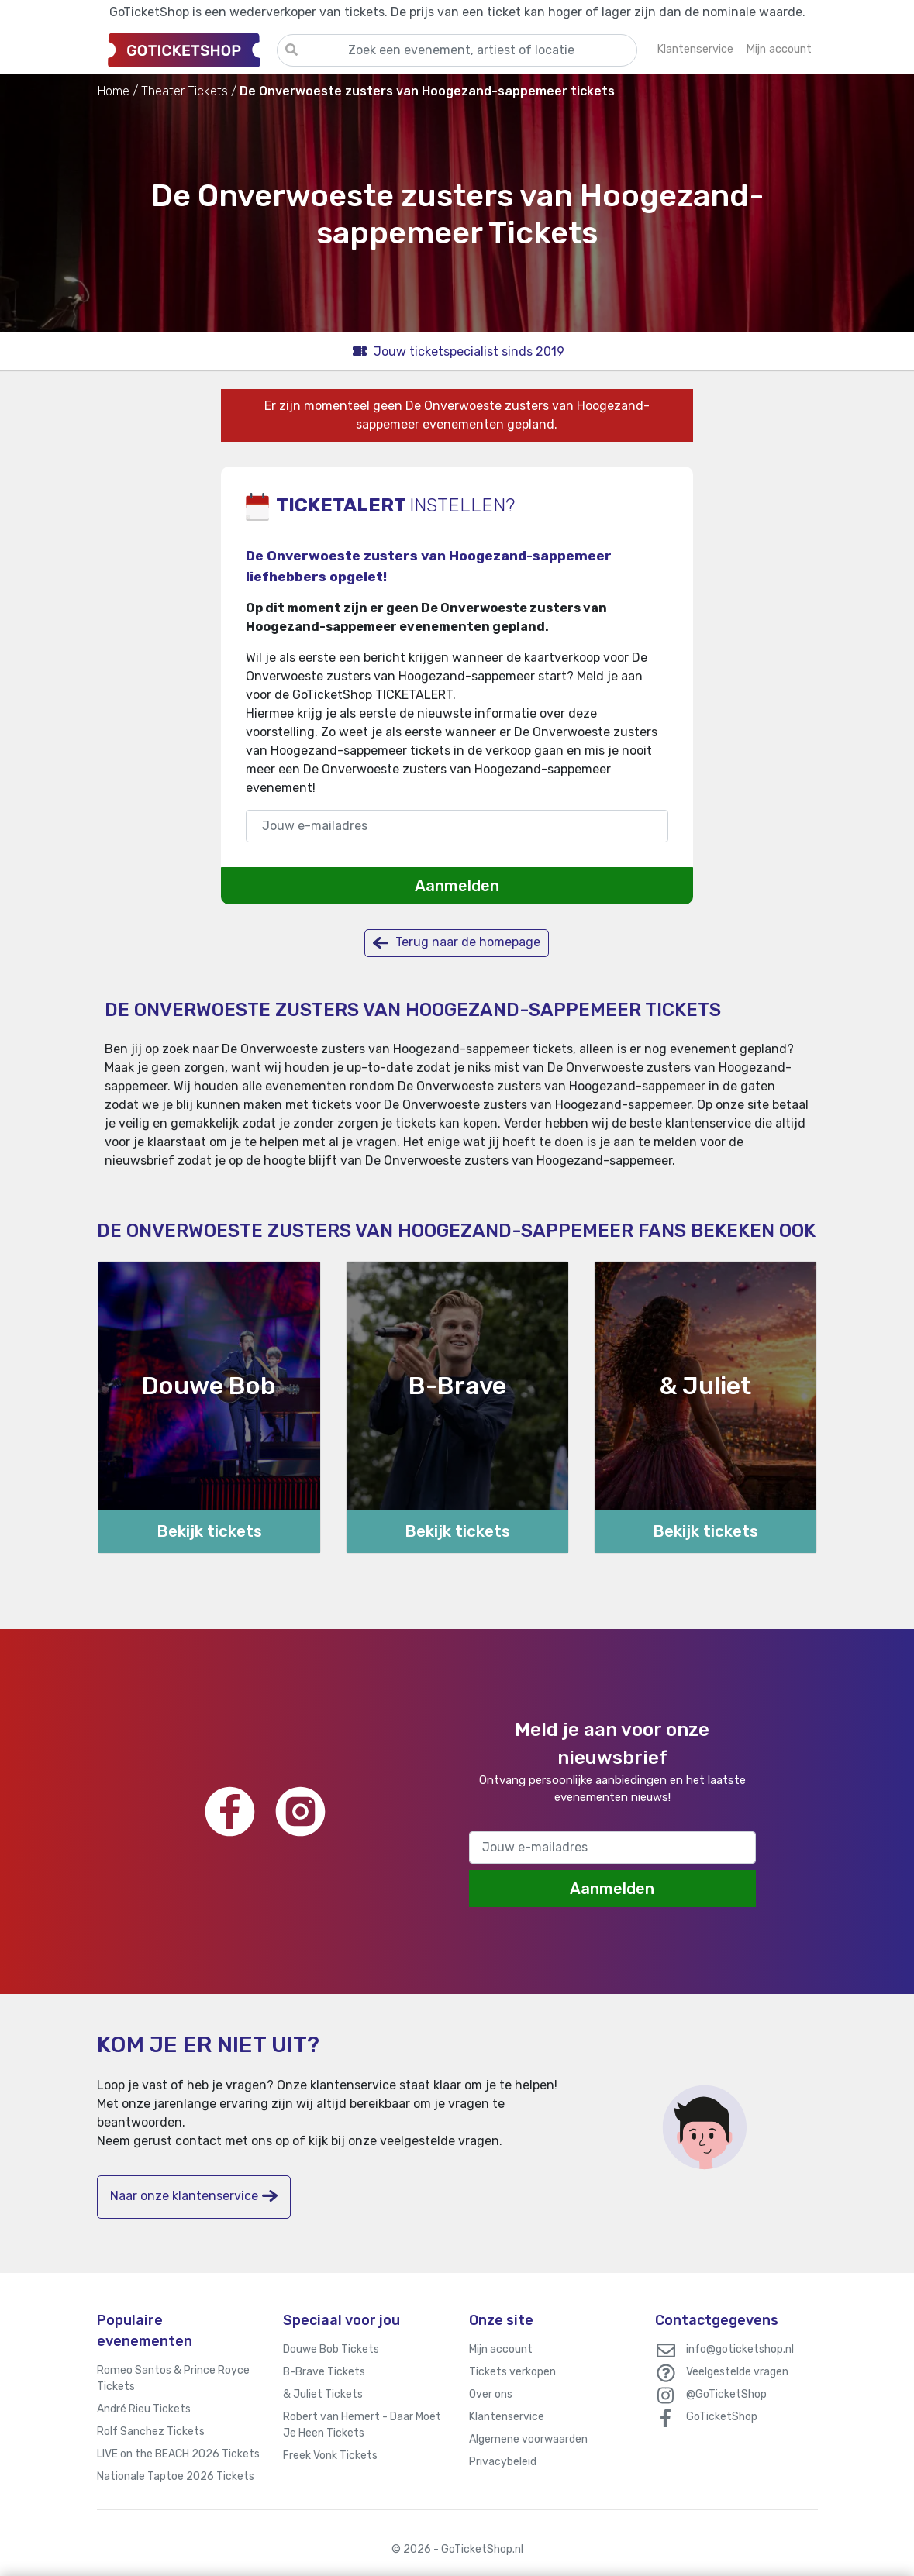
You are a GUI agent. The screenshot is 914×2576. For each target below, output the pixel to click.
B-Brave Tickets (324, 2371)
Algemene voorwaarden (528, 2439)
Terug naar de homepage (456, 942)
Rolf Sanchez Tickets (151, 2431)
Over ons (490, 2394)
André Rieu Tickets (144, 2409)
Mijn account (501, 2349)
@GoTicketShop (726, 2394)
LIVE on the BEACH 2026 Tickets (178, 2454)
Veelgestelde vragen (737, 2371)
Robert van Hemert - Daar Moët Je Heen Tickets (362, 2425)
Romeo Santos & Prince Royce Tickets (173, 2378)
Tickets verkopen (512, 2371)
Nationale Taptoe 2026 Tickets (175, 2476)
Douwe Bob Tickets (331, 2349)
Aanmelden (457, 885)
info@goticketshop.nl (740, 2349)
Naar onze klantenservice (194, 2196)
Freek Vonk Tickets (330, 2455)
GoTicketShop (721, 2416)
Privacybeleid (502, 2461)
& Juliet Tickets (323, 2394)
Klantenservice (506, 2416)
